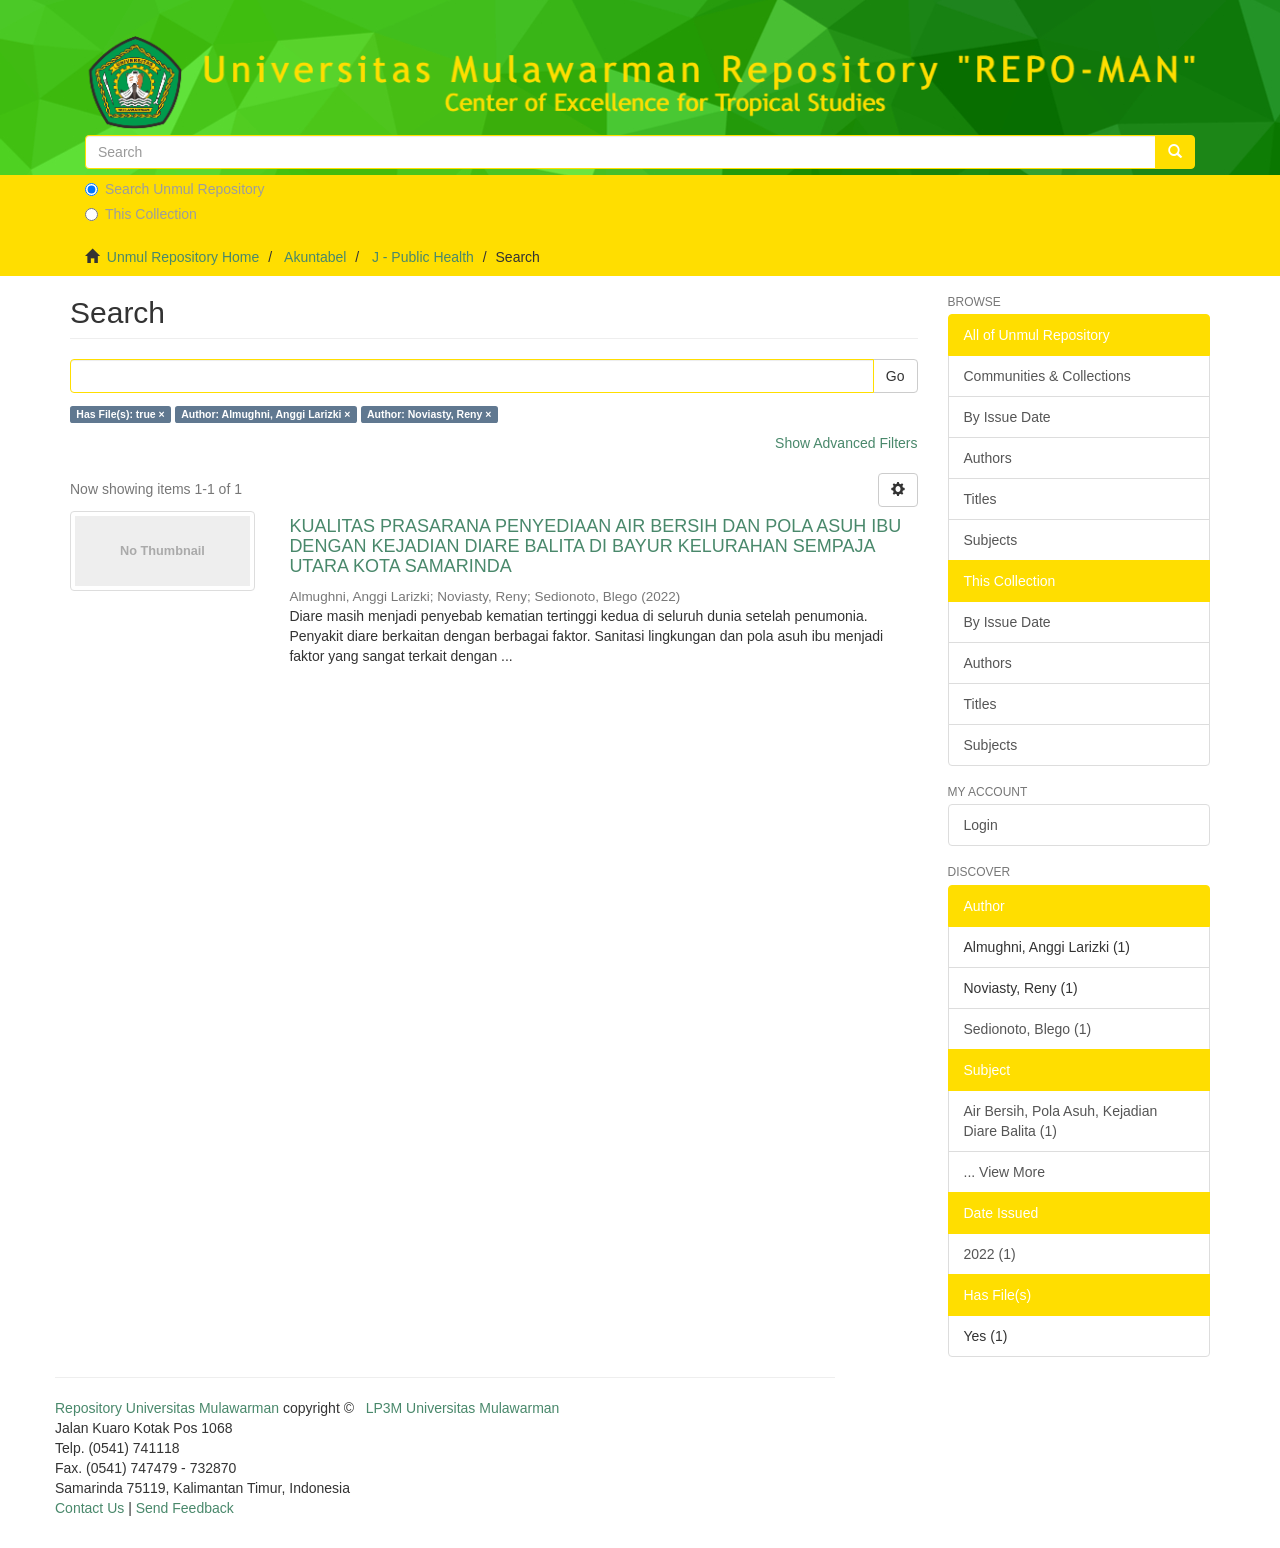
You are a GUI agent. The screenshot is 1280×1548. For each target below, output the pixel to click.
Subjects (991, 540)
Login (981, 825)
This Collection (141, 214)
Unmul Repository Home (183, 257)
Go (895, 376)
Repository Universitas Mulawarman (167, 1408)
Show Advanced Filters (846, 443)
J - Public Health (423, 257)
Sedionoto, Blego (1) (1028, 1029)
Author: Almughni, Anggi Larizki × (265, 414)
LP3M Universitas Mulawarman (463, 1408)
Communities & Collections (1047, 376)
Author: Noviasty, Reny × (429, 414)
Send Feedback (185, 1508)
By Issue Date (1007, 417)
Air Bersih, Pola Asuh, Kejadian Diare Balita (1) (1061, 1121)
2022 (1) (990, 1254)
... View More (1004, 1172)
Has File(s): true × (120, 414)
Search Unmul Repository (175, 189)
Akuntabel (315, 257)
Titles (980, 499)
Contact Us (89, 1508)
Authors (988, 458)
